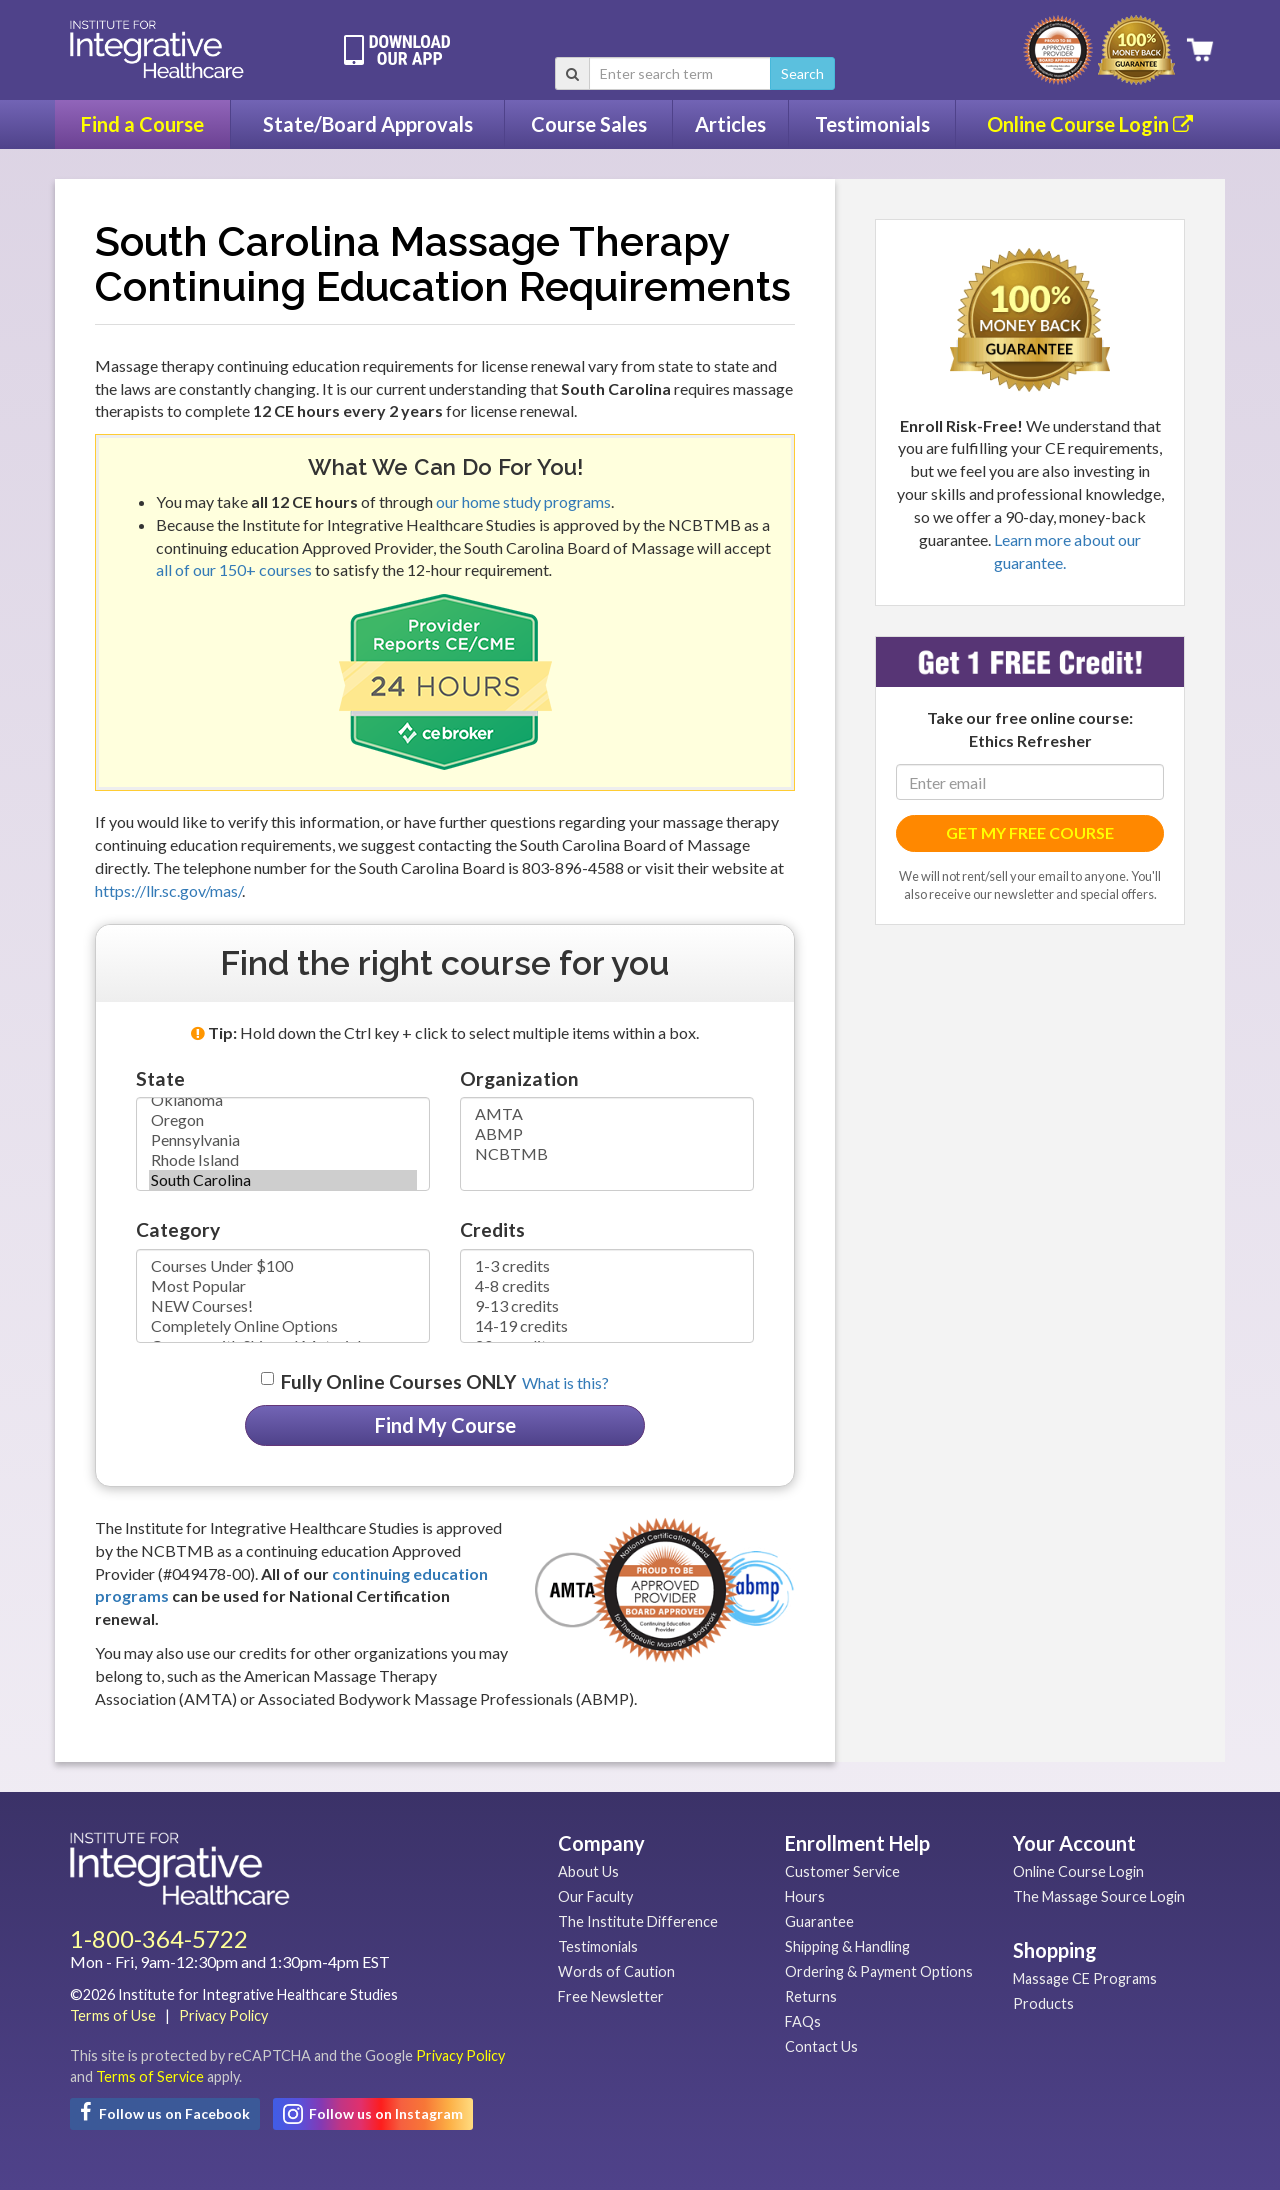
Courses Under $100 (283, 1266)
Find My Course (445, 1425)
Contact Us (821, 2046)
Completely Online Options (283, 1326)
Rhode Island (283, 1160)
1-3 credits (607, 1266)
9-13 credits (607, 1306)
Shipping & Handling (847, 1946)
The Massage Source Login (1099, 1896)
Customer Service (842, 1871)
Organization (519, 1078)
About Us (588, 1871)
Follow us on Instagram (373, 2114)
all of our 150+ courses (234, 569)
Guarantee (819, 1921)
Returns (811, 1996)
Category (178, 1229)
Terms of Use (113, 2015)
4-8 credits (607, 1286)
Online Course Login (1090, 124)
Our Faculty (595, 1896)
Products (1043, 2003)
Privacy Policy (223, 2015)
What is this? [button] (565, 1382)
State (160, 1078)
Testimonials (872, 124)
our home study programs (523, 501)
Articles (730, 124)
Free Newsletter (611, 1996)
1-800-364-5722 (159, 1938)
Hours (805, 1896)
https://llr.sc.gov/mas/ (168, 890)
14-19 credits (607, 1326)
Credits (492, 1229)
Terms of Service (150, 2076)
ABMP (607, 1134)
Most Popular (283, 1286)
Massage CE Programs (1085, 1978)
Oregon (283, 1120)
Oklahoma (283, 1100)
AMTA (607, 1114)
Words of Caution (616, 1971)
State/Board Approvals (368, 124)
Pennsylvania (283, 1140)
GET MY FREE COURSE (1030, 832)
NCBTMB (607, 1154)
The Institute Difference (638, 1921)
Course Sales (589, 124)
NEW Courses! (283, 1306)
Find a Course (142, 124)
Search (802, 73)
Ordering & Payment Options (879, 1971)
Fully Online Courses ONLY (398, 1381)
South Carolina (283, 1180)
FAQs (803, 2021)
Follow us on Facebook (165, 2112)
